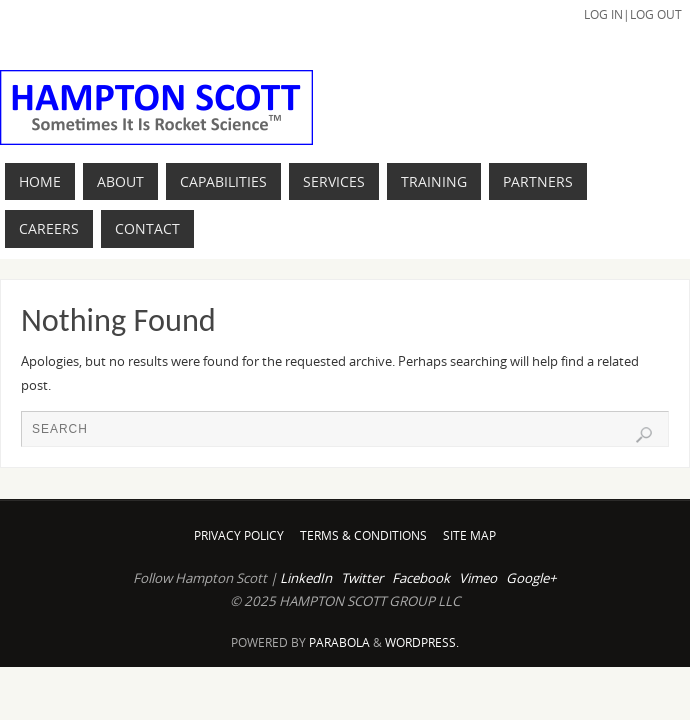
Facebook (421, 578)
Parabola (339, 642)
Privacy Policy (239, 535)
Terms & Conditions (363, 535)
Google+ (531, 578)
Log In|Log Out (633, 14)
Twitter (362, 578)
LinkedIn (306, 578)
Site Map (469, 535)
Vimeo (478, 578)
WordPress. (422, 642)
